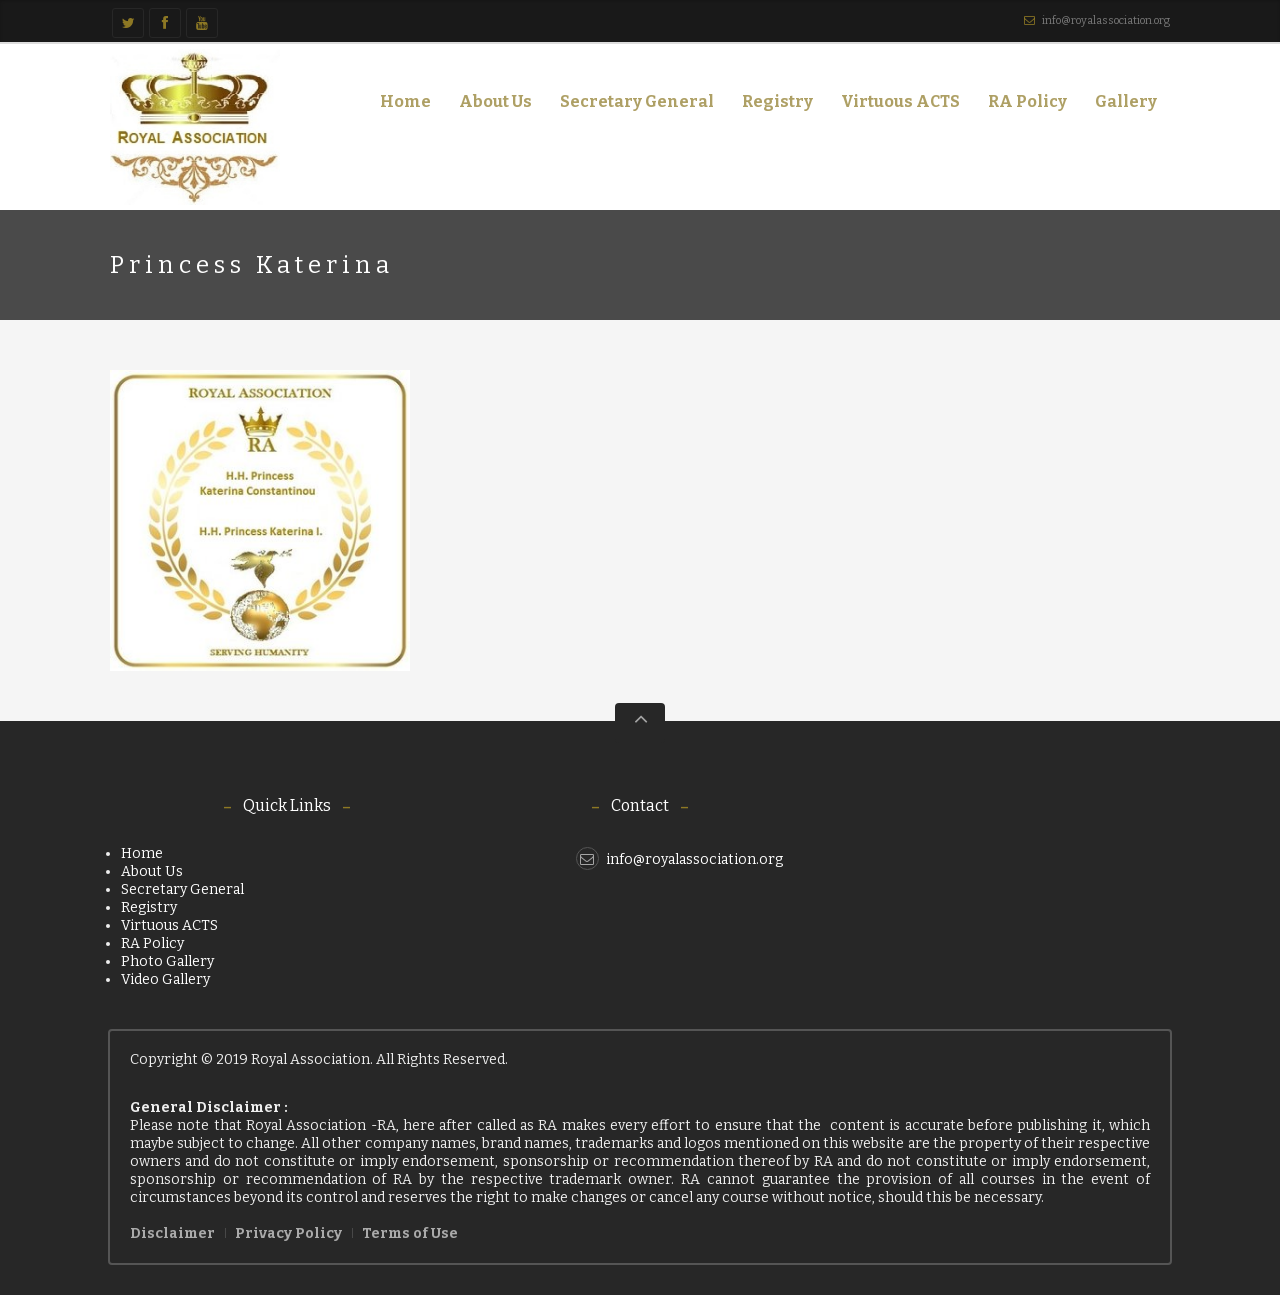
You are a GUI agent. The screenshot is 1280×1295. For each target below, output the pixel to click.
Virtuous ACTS (900, 101)
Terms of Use (410, 1233)
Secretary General (637, 101)
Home (405, 101)
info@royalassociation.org (1106, 20)
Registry (777, 101)
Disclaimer (172, 1233)
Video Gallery (165, 979)
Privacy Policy (288, 1233)
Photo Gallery (167, 961)
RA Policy (1027, 101)
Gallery (1120, 105)
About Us (489, 105)
